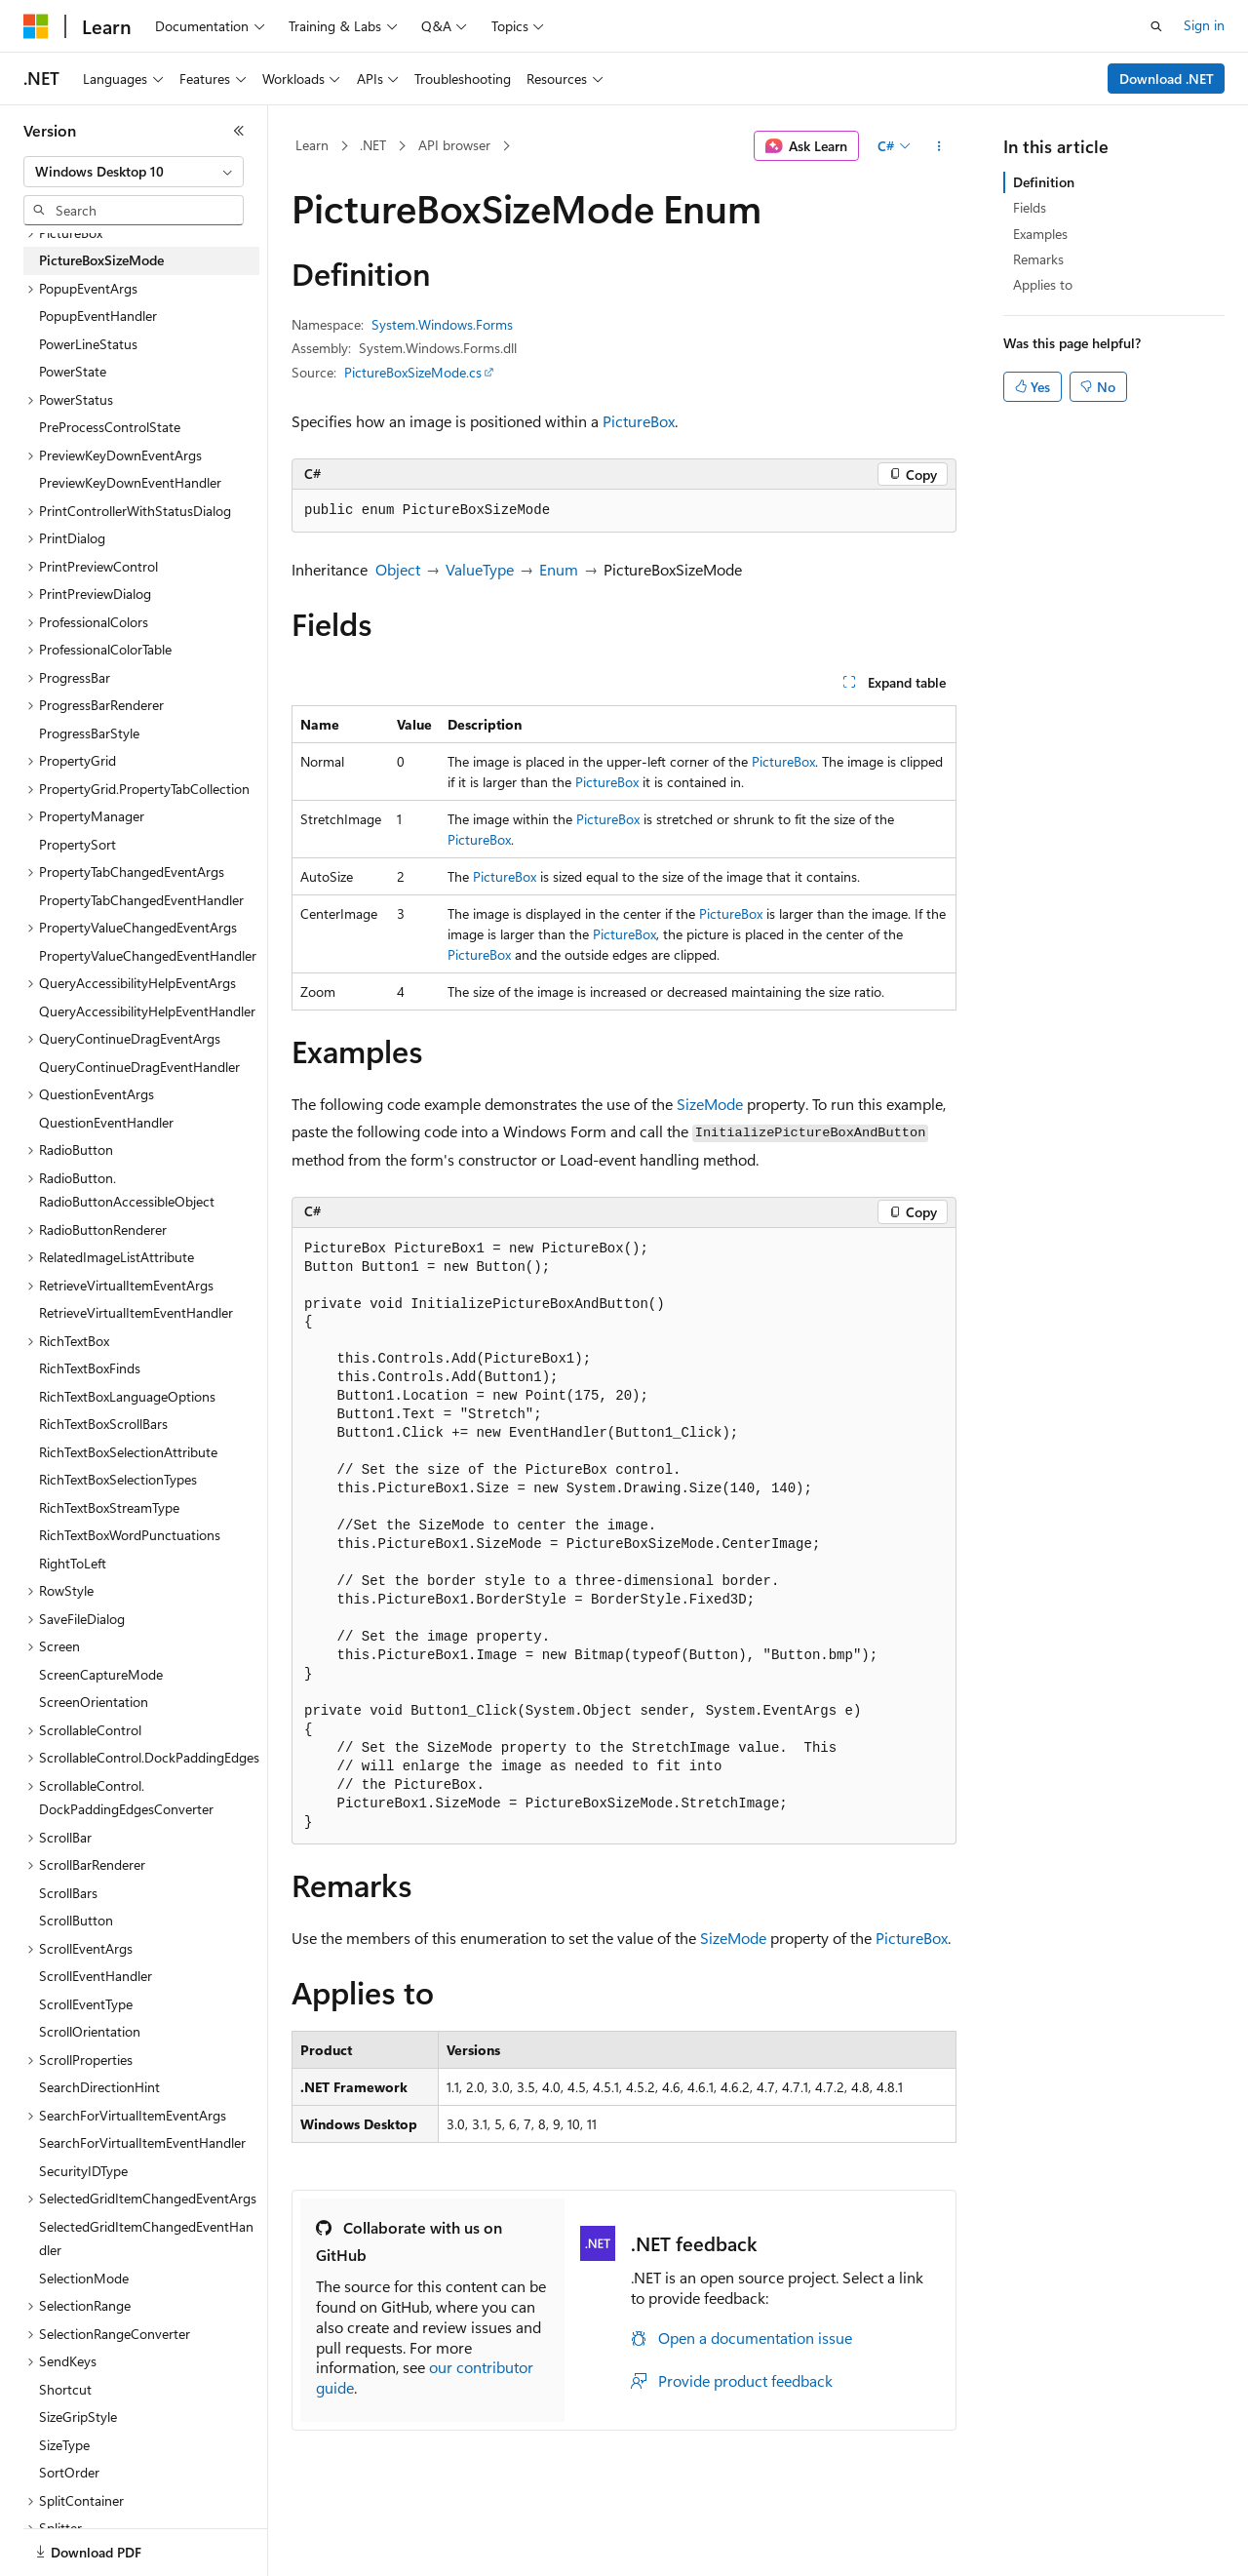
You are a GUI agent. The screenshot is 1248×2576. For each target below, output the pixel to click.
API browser (454, 145)
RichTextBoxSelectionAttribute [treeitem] (128, 1452)
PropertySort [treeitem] (77, 844)
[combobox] (133, 171)
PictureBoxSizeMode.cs (413, 372)
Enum (558, 569)
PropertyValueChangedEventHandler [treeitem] (147, 955)
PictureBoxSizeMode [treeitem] (101, 260)
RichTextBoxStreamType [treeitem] (109, 1507)
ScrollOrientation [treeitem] (89, 2031)
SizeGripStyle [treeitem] (78, 2416)
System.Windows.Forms (442, 324)
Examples (1040, 233)
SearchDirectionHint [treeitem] (99, 2087)
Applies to (1042, 284)
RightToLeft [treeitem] (72, 1563)
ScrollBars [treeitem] (68, 1892)
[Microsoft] (36, 26)
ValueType (480, 569)
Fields (1029, 207)
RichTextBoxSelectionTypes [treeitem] (118, 1479)
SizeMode (710, 1103)
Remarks (1038, 259)
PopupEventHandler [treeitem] (98, 315)
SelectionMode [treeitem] (84, 2278)
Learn (312, 145)
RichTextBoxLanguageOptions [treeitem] (127, 1396)
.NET (373, 145)
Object (397, 569)
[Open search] (1156, 26)
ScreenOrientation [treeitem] (93, 1701)
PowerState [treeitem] (72, 371)
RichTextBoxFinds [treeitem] (89, 1368)
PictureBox (639, 421)
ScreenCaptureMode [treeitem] (101, 1674)
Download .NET (1166, 78)
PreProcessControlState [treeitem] (109, 426)
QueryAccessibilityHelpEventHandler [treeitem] (147, 1011)
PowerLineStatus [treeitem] (88, 344)
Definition (1043, 182)
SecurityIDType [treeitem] (83, 2170)
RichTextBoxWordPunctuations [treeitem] (129, 1535)
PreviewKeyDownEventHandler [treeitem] (130, 482)
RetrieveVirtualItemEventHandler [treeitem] (136, 1312)
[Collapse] (238, 130)
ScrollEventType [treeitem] (86, 2004)
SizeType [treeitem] (64, 2445)
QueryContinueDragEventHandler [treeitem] (139, 1066)
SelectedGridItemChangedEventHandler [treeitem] (146, 2238)
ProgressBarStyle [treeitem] (89, 733)
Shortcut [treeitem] (65, 2389)
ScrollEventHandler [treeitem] (95, 1975)
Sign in (1204, 25)
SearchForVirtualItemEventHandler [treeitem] (142, 2142)
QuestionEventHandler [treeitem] (106, 1122)
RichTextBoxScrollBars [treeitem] (103, 1423)
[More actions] (939, 146)
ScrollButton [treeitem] (76, 1920)
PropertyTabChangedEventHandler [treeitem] (141, 900)
